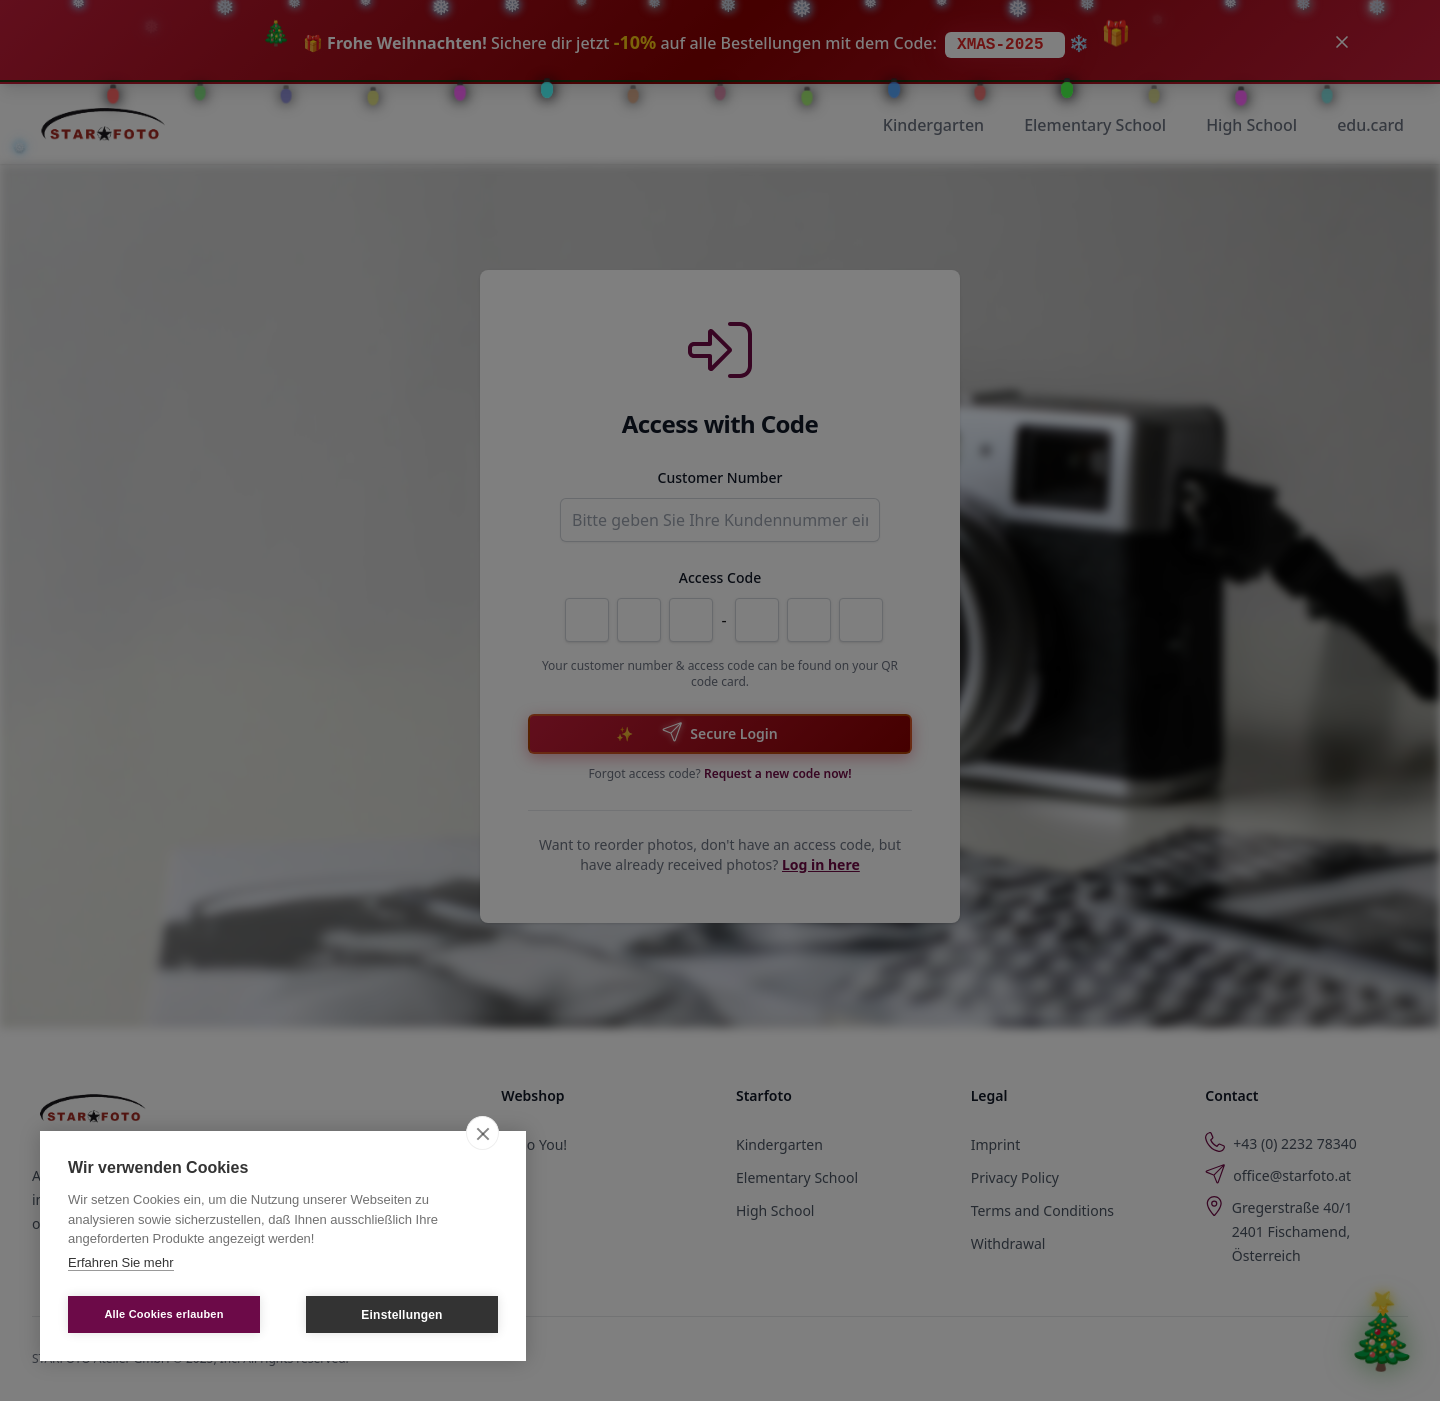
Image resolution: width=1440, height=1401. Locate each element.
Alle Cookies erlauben (163, 1314)
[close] (482, 1133)
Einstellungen (401, 1315)
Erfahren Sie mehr (121, 1262)
